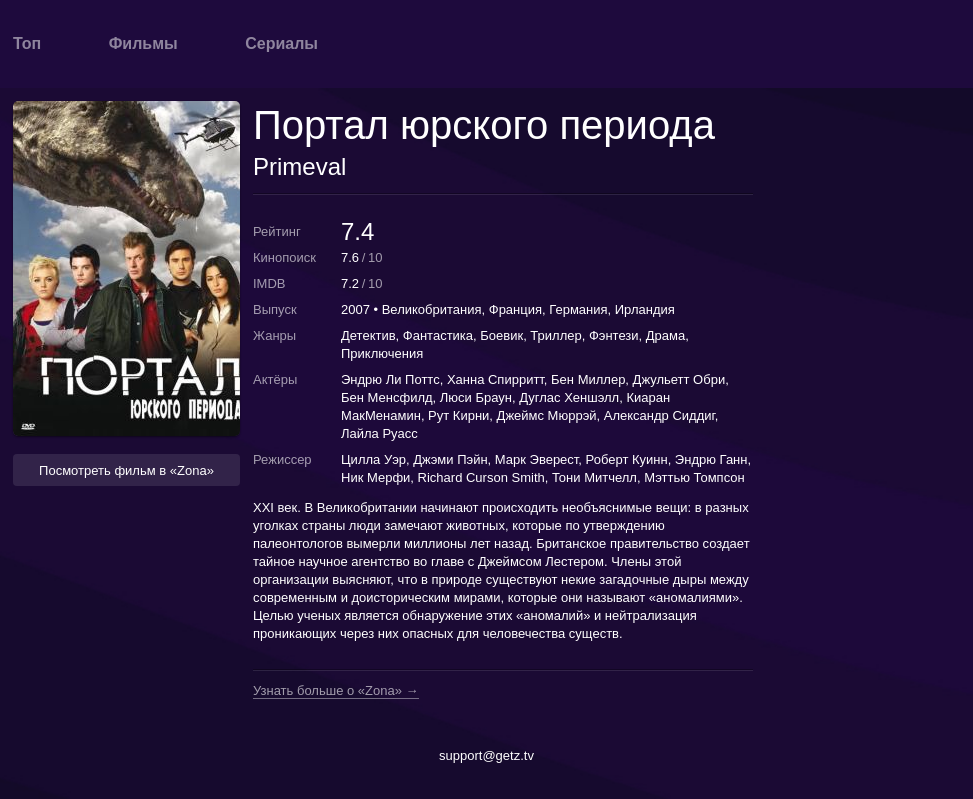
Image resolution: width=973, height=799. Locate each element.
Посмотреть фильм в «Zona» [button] (126, 470)
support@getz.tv (486, 755)
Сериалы (281, 43)
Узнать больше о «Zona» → (336, 691)
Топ (27, 43)
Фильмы (143, 43)
